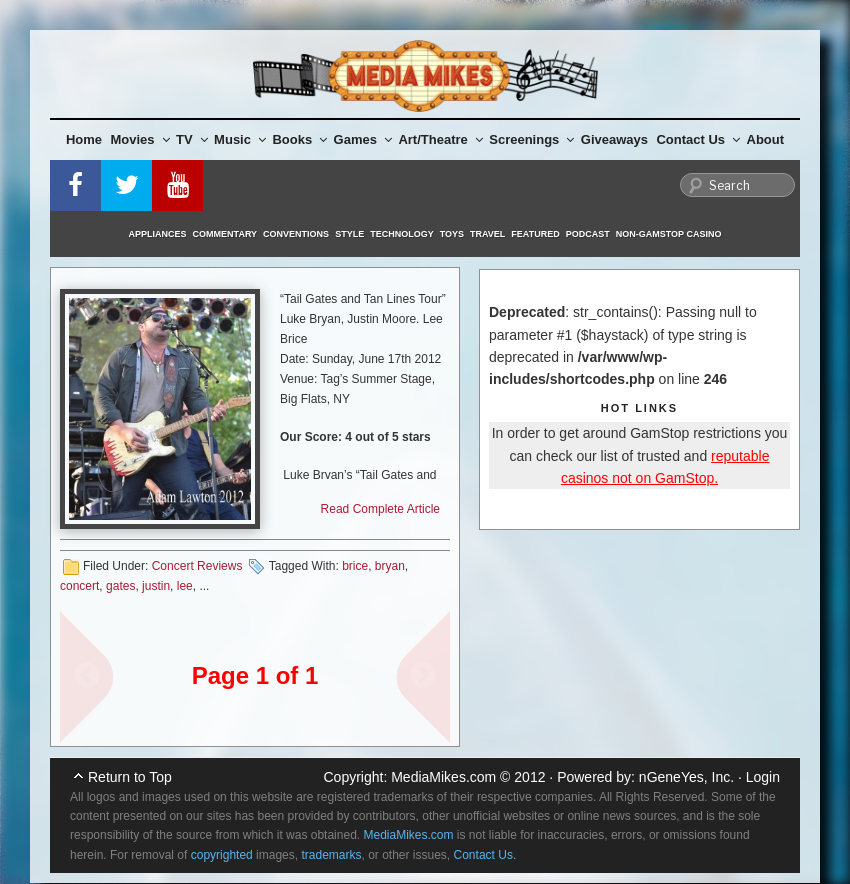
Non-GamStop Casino (669, 234)
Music (240, 139)
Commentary (225, 234)
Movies (140, 139)
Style (349, 234)
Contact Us (698, 139)
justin (156, 586)
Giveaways (614, 139)
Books (299, 139)
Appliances (158, 234)
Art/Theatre (440, 139)
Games (363, 139)
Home (84, 139)
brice (355, 566)
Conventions (296, 234)
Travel (487, 234)
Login (763, 777)
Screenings (531, 139)
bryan (390, 566)
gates (120, 586)
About (766, 139)
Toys (452, 234)
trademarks (331, 855)
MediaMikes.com (443, 777)
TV (192, 139)
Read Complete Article (380, 509)
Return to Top (130, 777)
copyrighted (222, 855)
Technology (402, 234)
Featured (535, 234)
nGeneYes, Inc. (686, 777)
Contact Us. (485, 855)
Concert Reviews (197, 566)
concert (79, 586)
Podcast (588, 234)
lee (185, 586)
